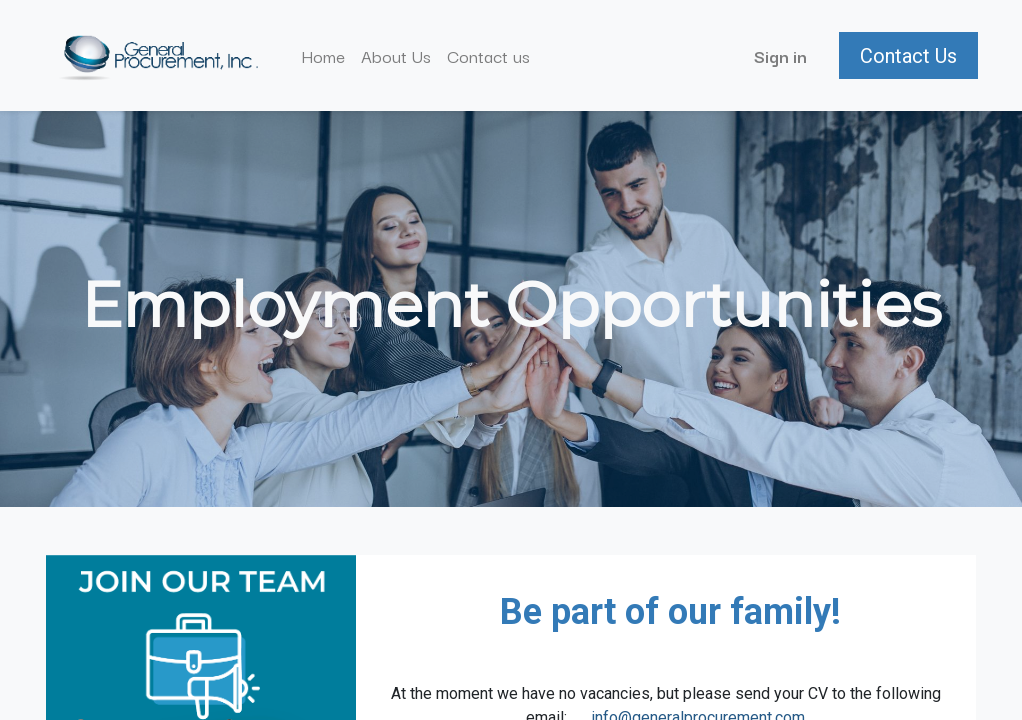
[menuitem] (326, 56)
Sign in (778, 55)
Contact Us (906, 56)
